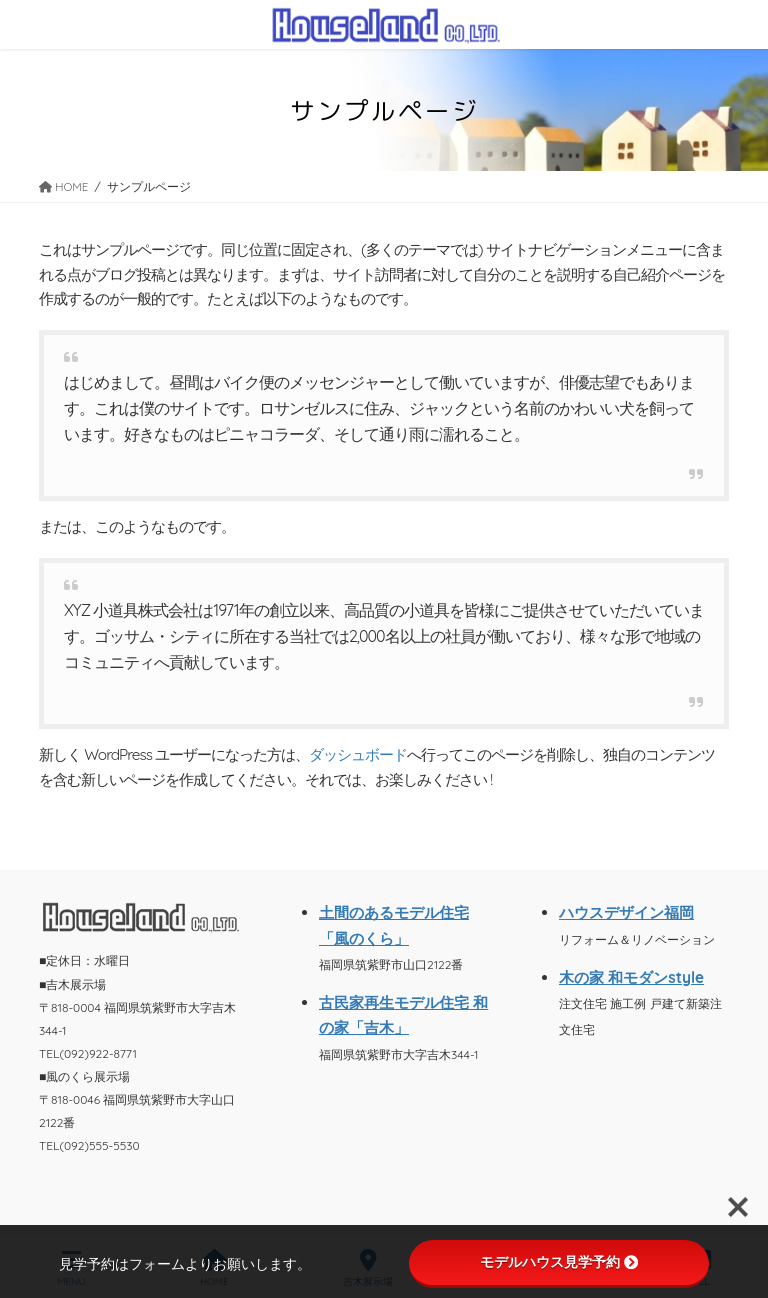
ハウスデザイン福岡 (626, 912)
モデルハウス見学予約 (559, 1262)
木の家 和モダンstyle (631, 977)
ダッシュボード (358, 754)
